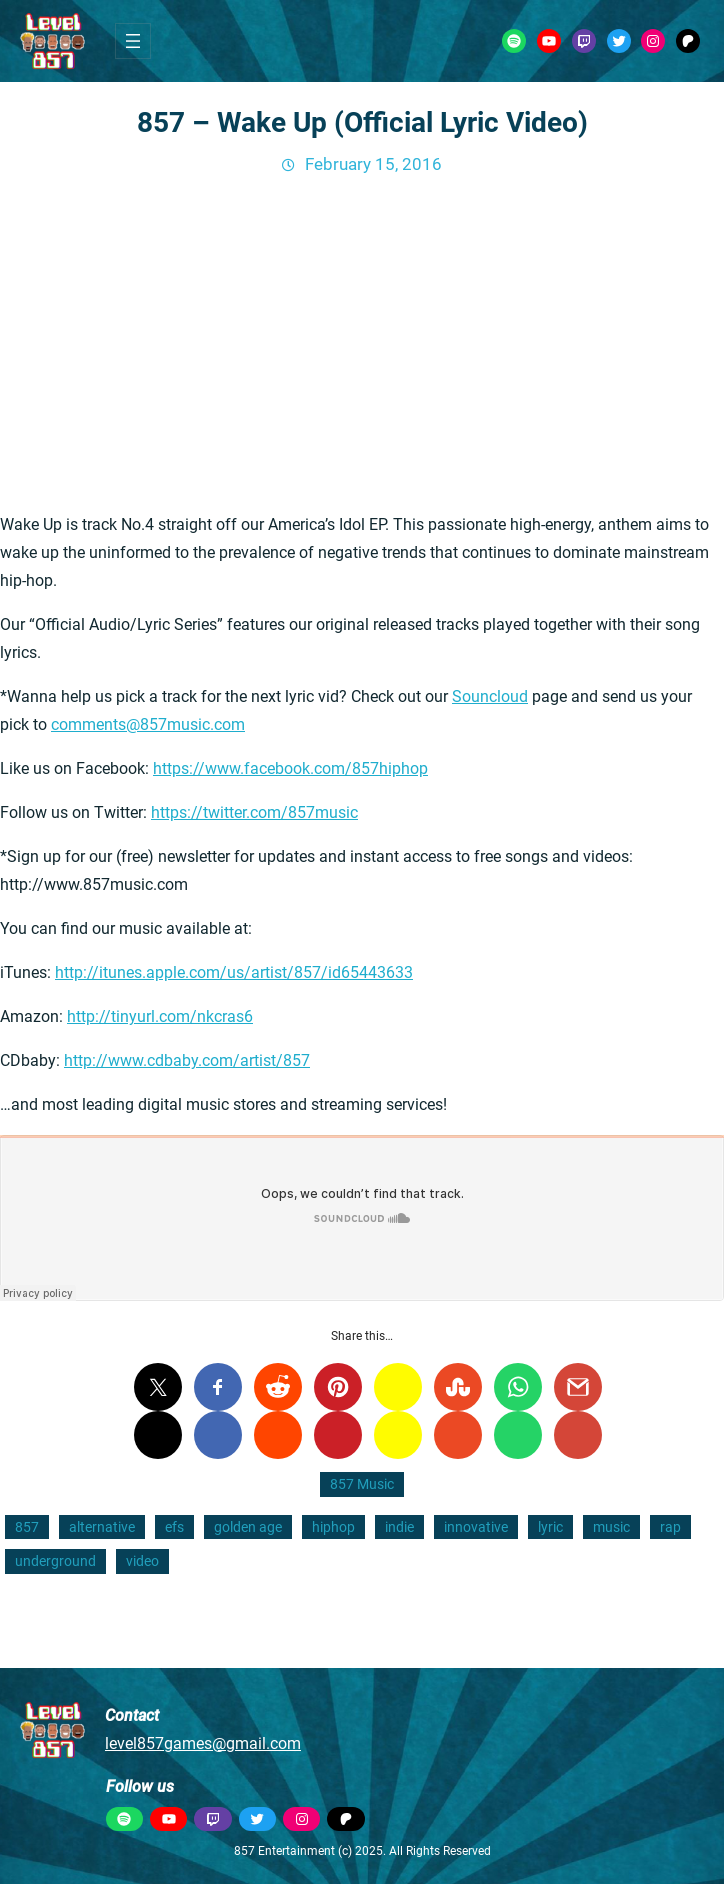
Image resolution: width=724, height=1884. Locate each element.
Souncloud (490, 696)
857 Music (362, 1484)
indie (399, 1527)
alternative (102, 1527)
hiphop (333, 1527)
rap (670, 1527)
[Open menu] (133, 41)
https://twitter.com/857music (254, 812)
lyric (550, 1527)
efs (174, 1527)
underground (55, 1561)
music (611, 1527)
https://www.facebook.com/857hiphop (290, 768)
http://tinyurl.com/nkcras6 (160, 1016)
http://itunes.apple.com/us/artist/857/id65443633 (234, 972)
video (142, 1561)
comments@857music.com (148, 724)
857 (27, 1527)
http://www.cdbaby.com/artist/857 (187, 1060)
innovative (476, 1527)
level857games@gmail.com (203, 1743)
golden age (248, 1527)
